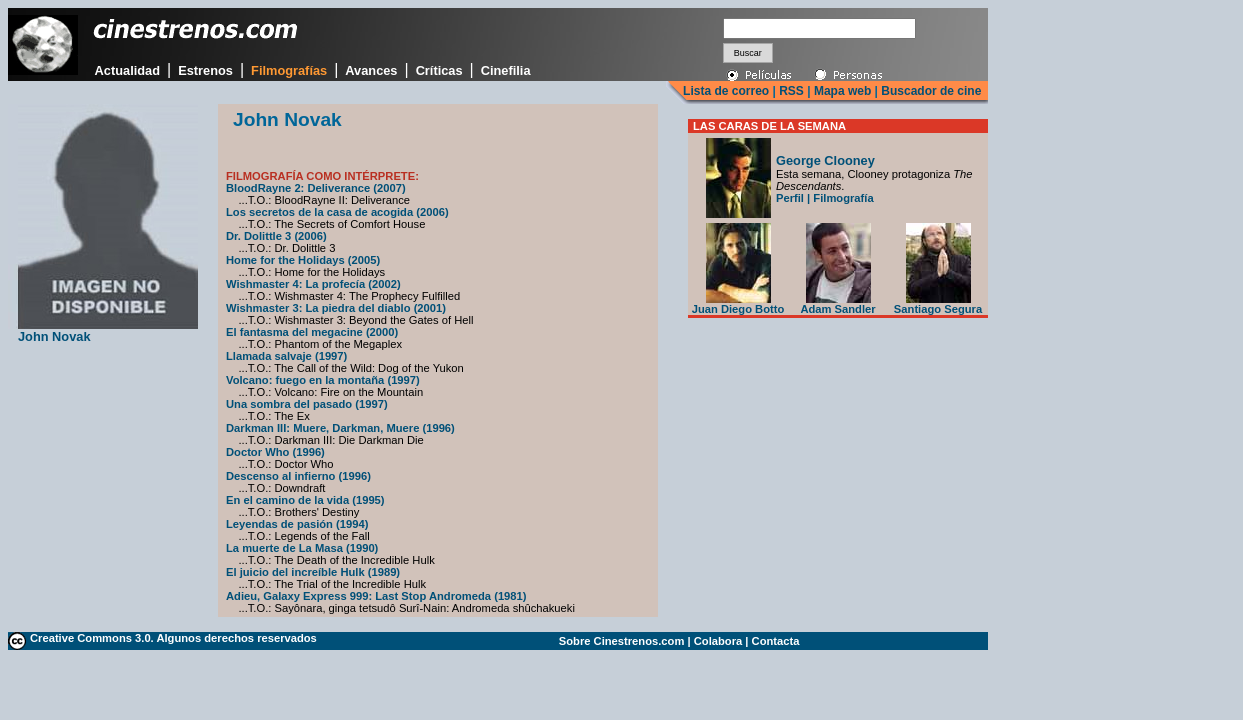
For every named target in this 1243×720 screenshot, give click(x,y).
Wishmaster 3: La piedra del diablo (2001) (336, 308)
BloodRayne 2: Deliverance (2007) (316, 188)
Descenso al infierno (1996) (298, 476)
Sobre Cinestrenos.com (622, 641)
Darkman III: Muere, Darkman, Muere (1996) (340, 428)
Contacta (776, 641)
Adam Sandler (837, 304)
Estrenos (205, 70)
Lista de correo (726, 91)
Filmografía (843, 198)
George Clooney (825, 160)
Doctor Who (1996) (275, 452)
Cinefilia (506, 70)
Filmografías (289, 70)
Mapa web (842, 91)
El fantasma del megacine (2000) (312, 332)
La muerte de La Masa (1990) (302, 548)
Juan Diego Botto (738, 304)
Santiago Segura (938, 304)
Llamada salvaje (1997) (286, 356)
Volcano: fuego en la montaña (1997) (323, 380)
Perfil (790, 198)
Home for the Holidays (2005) (303, 260)
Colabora (718, 641)
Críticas (439, 70)
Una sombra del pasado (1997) (307, 404)
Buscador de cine (929, 91)
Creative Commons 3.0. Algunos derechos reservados (173, 638)
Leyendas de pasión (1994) (297, 524)
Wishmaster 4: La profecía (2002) (313, 284)
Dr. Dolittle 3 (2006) (276, 236)
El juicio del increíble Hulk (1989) (313, 572)
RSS (791, 91)
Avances (371, 70)
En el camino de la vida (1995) (305, 500)
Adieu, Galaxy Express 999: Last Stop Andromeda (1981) (376, 596)
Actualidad (127, 70)
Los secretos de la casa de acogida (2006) (337, 212)
